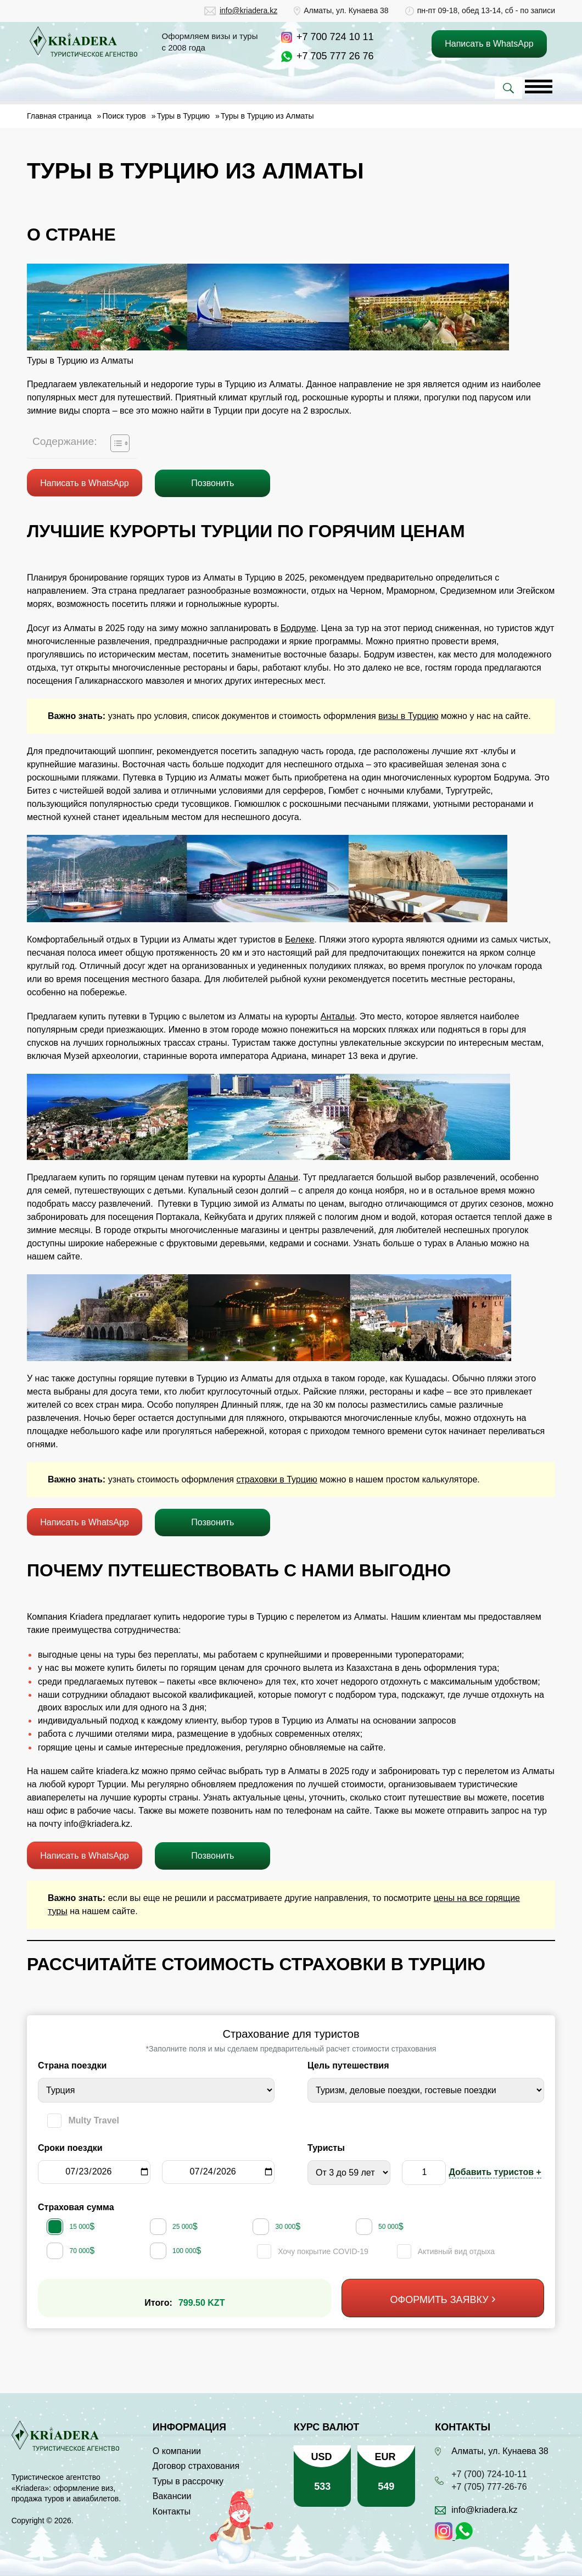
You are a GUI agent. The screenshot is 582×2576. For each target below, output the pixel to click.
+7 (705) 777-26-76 (489, 2486)
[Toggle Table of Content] (114, 443)
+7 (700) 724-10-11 (489, 2474)
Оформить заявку (440, 2299)
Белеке (299, 939)
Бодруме (298, 628)
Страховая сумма (76, 2207)
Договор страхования (196, 2466)
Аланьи (283, 1177)
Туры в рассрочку (188, 2481)
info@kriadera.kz (248, 10)
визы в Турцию (408, 716)
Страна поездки (72, 2065)
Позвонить (212, 483)
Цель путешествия (348, 2065)
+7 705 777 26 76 (335, 56)
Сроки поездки (70, 2148)
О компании (177, 2451)
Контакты (172, 2511)
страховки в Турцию (276, 1479)
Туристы (326, 2148)
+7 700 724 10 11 (335, 36)
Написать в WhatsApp (84, 483)
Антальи (338, 1016)
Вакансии (172, 2496)
